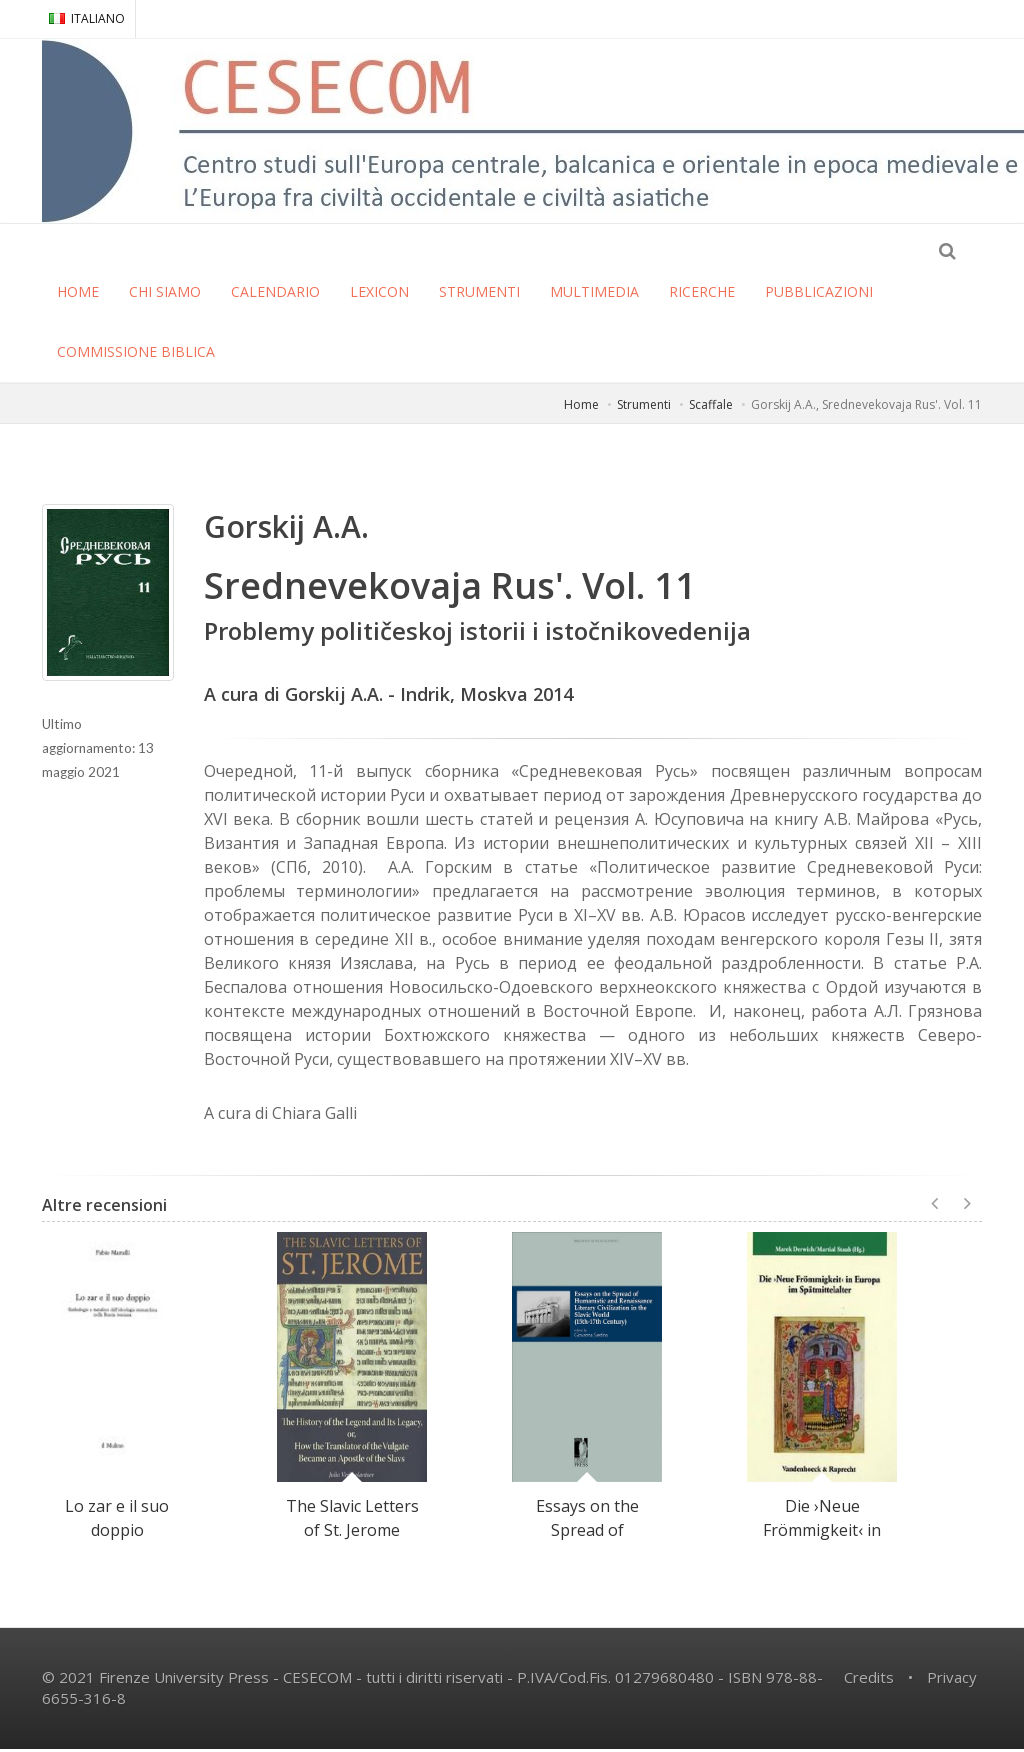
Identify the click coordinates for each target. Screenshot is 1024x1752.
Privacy (952, 1680)
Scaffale (711, 407)
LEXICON (379, 294)
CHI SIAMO (165, 294)
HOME (78, 294)
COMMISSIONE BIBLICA (136, 354)
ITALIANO (87, 18)
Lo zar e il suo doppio (117, 1521)
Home (581, 407)
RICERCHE (702, 294)
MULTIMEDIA (594, 294)
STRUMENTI (479, 294)
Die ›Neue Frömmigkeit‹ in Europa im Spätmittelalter (822, 1545)
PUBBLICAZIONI (819, 294)
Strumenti (644, 407)
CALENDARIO (275, 294)
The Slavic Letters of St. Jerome (352, 1521)
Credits (869, 1680)
